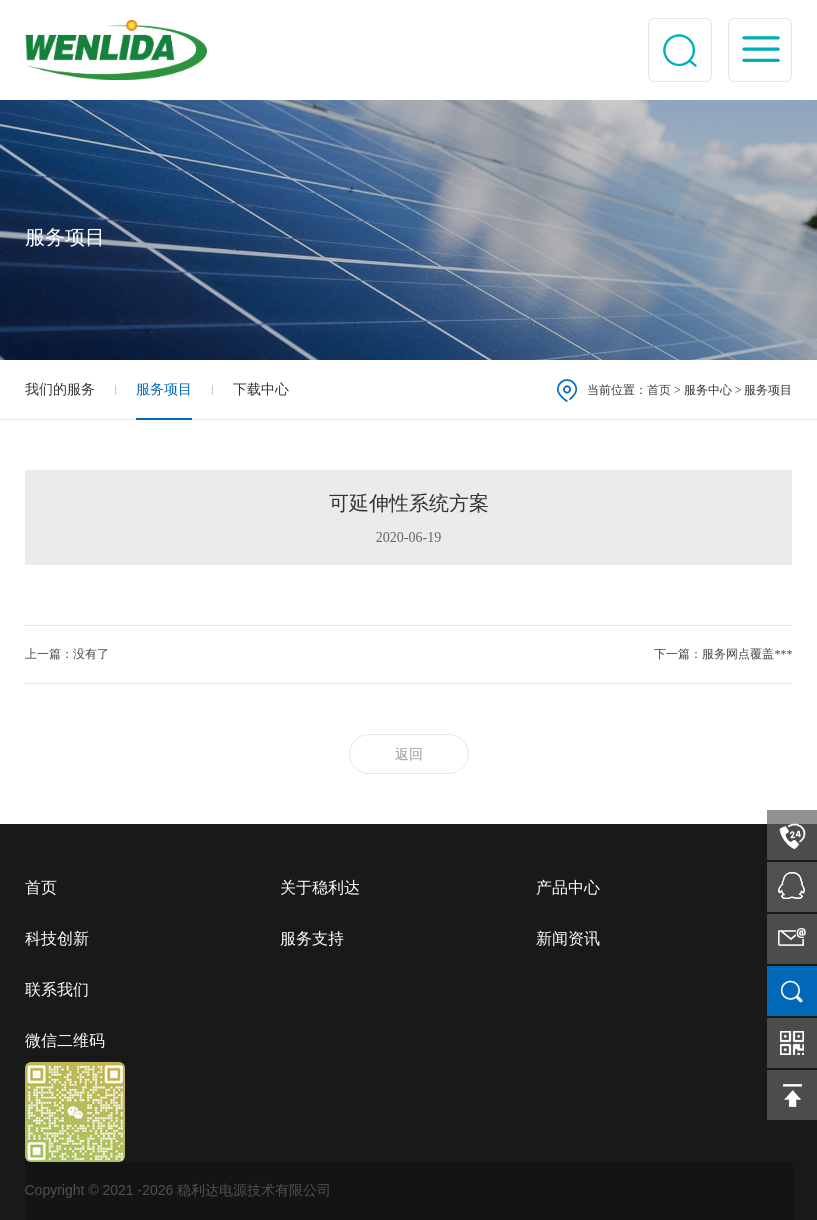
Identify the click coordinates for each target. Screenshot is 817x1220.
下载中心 (261, 389)
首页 (659, 390)
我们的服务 (60, 389)
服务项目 (164, 389)
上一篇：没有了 (67, 654)
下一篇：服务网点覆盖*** (723, 654)
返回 (409, 754)
